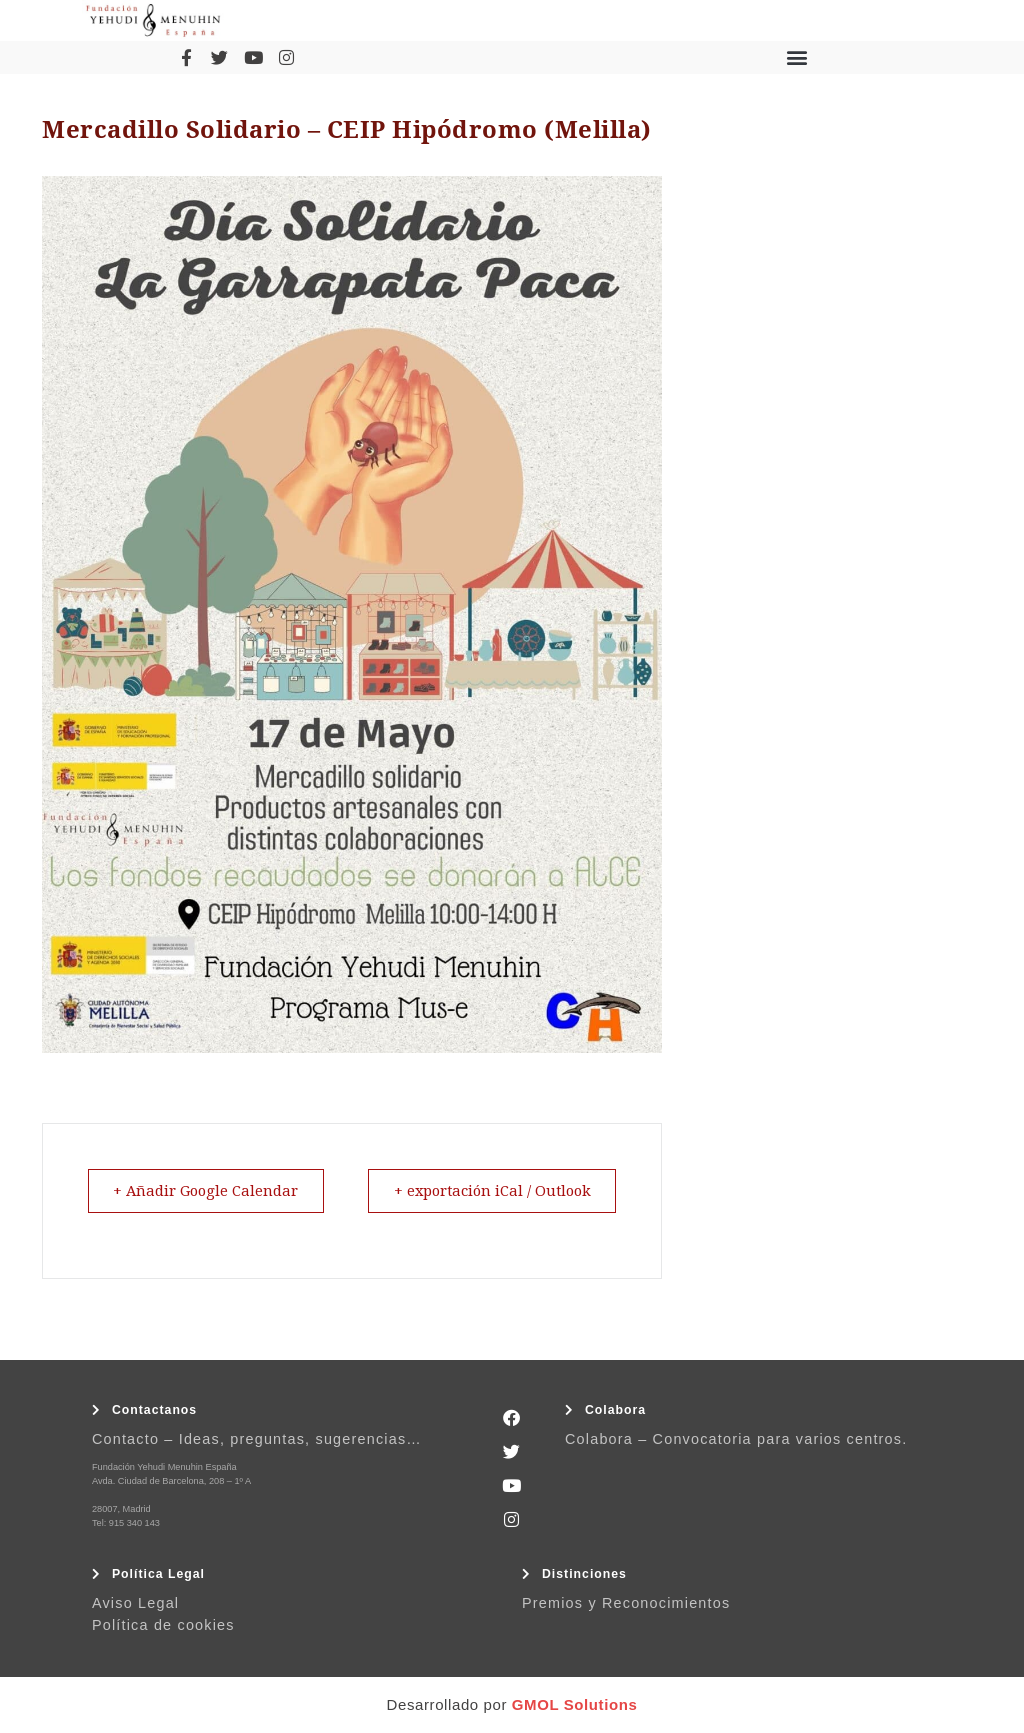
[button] (796, 57)
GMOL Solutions (575, 1704)
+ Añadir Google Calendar (211, 1191)
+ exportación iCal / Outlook (485, 1191)
